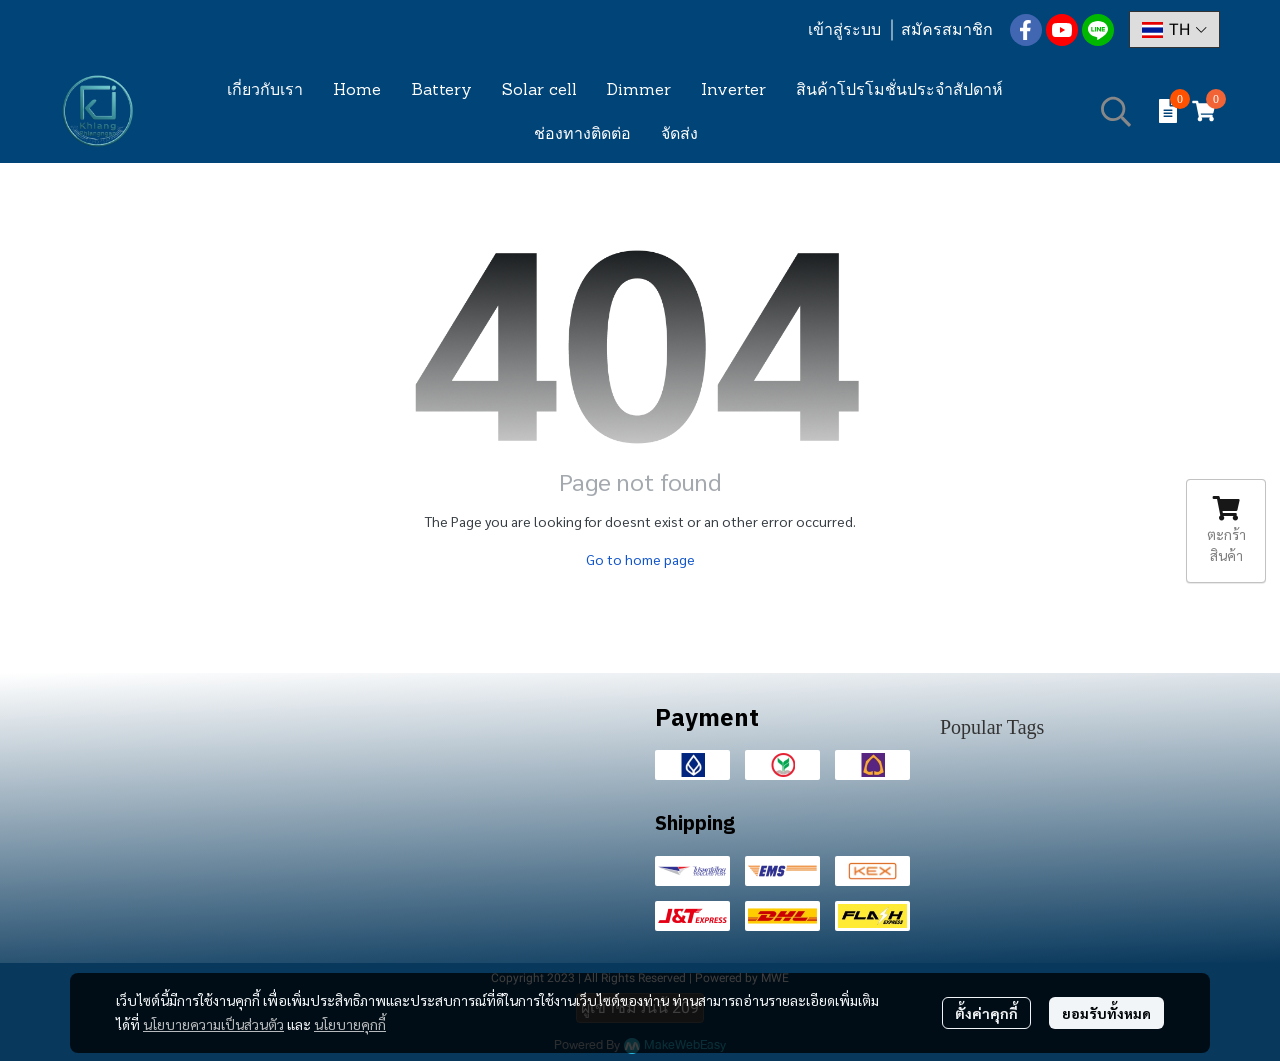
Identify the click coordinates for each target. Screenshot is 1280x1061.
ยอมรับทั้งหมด (1106, 1013)
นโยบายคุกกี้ (350, 1024)
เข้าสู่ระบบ (844, 29)
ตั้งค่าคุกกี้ (986, 1013)
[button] (1174, 29)
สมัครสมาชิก (947, 29)
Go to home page (640, 559)
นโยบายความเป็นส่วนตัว (213, 1024)
